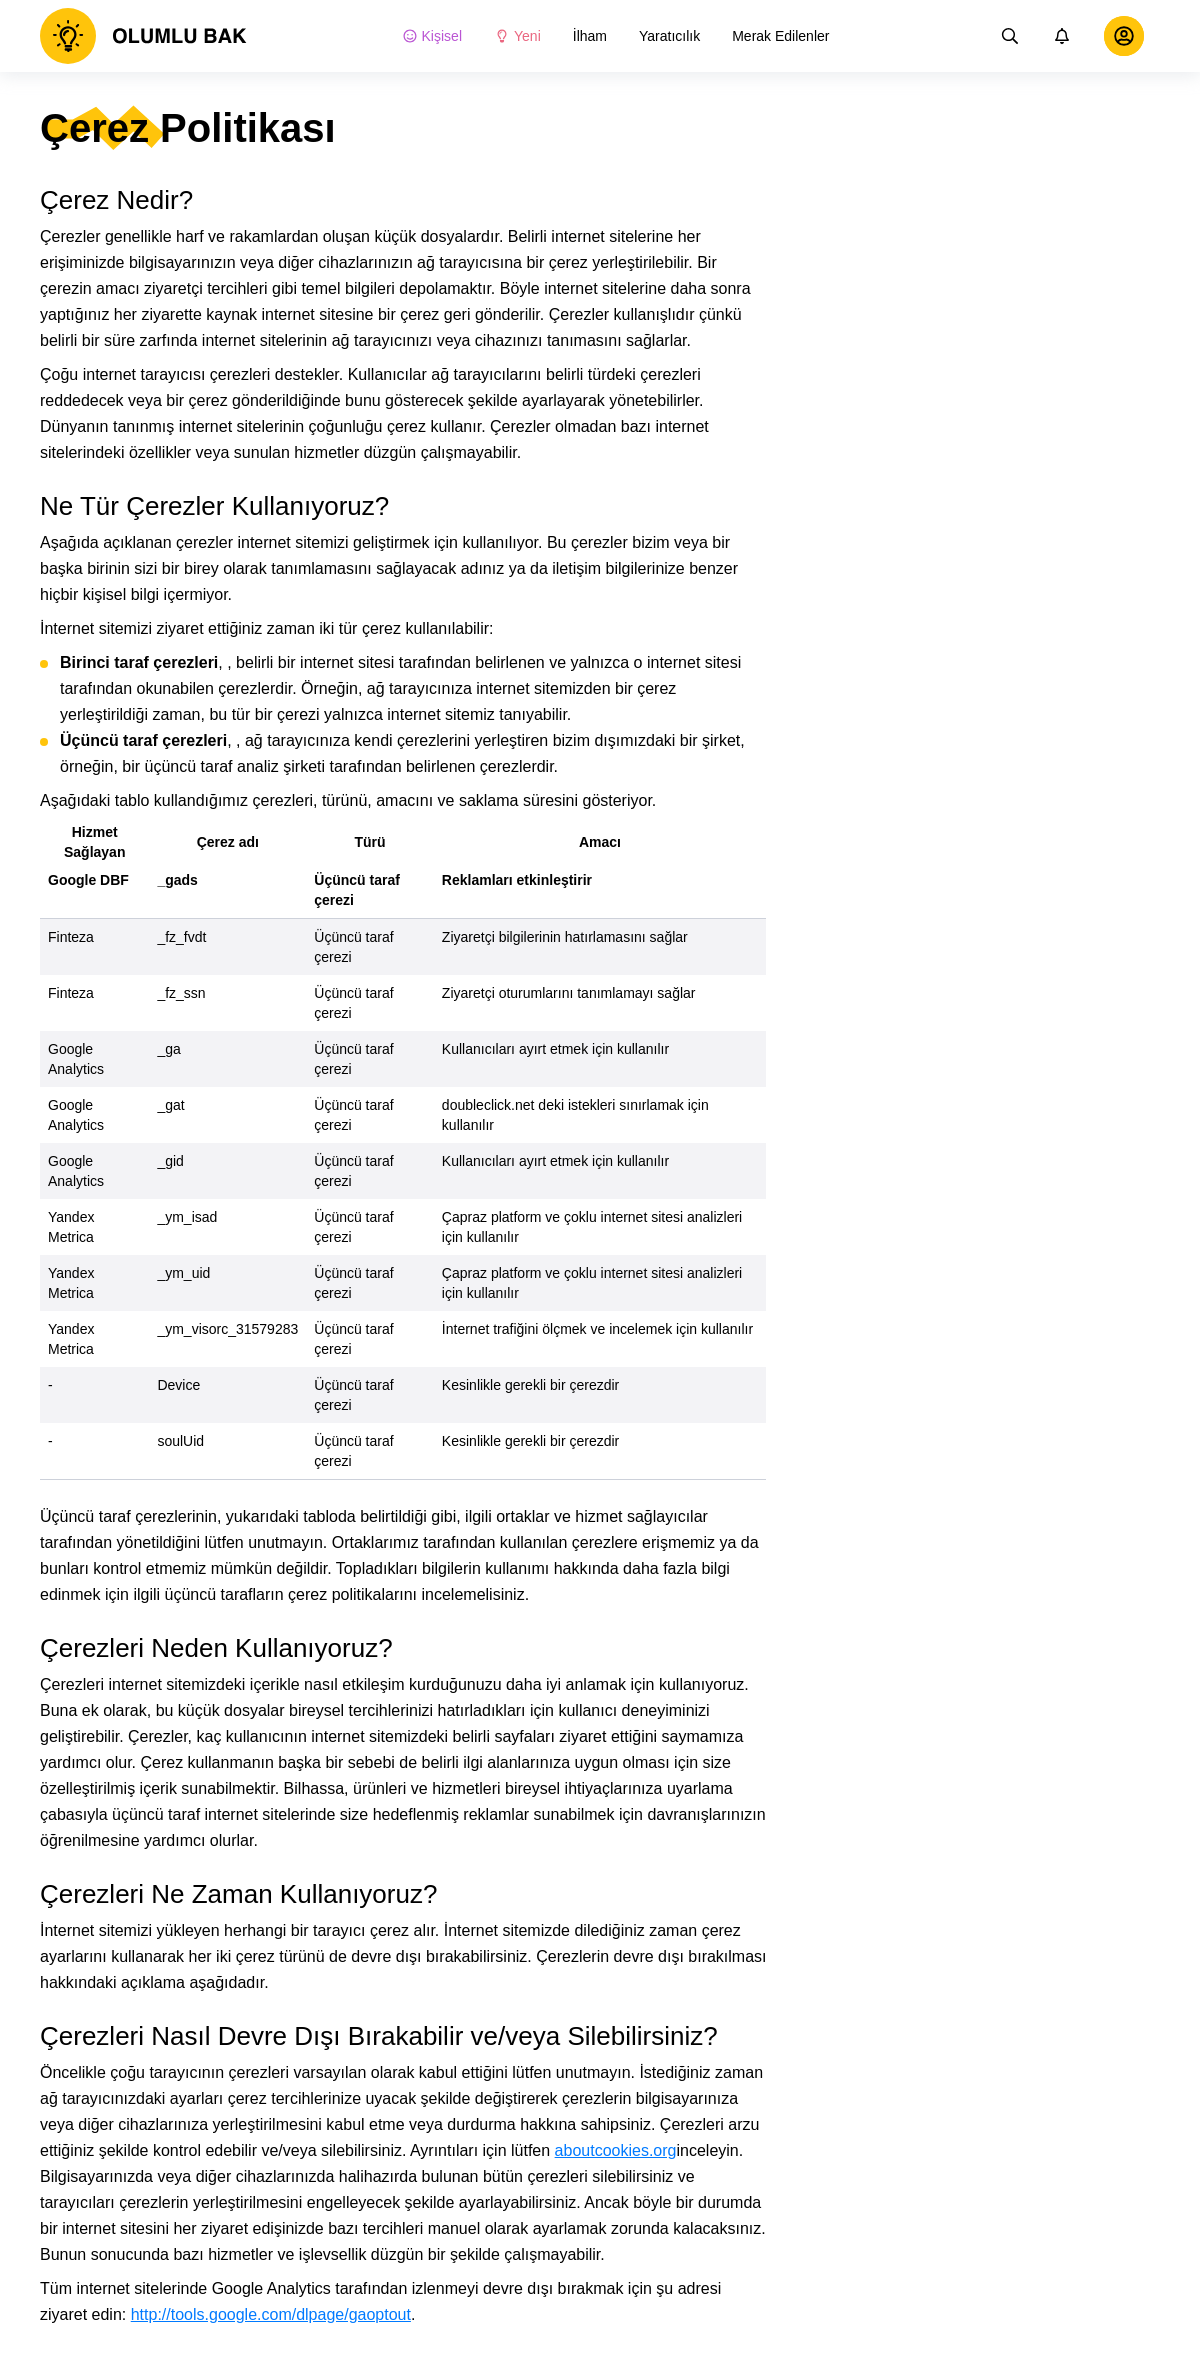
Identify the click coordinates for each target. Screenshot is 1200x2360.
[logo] (143, 36)
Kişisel (432, 36)
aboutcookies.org (616, 2150)
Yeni (517, 36)
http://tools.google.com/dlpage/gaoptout (271, 2314)
